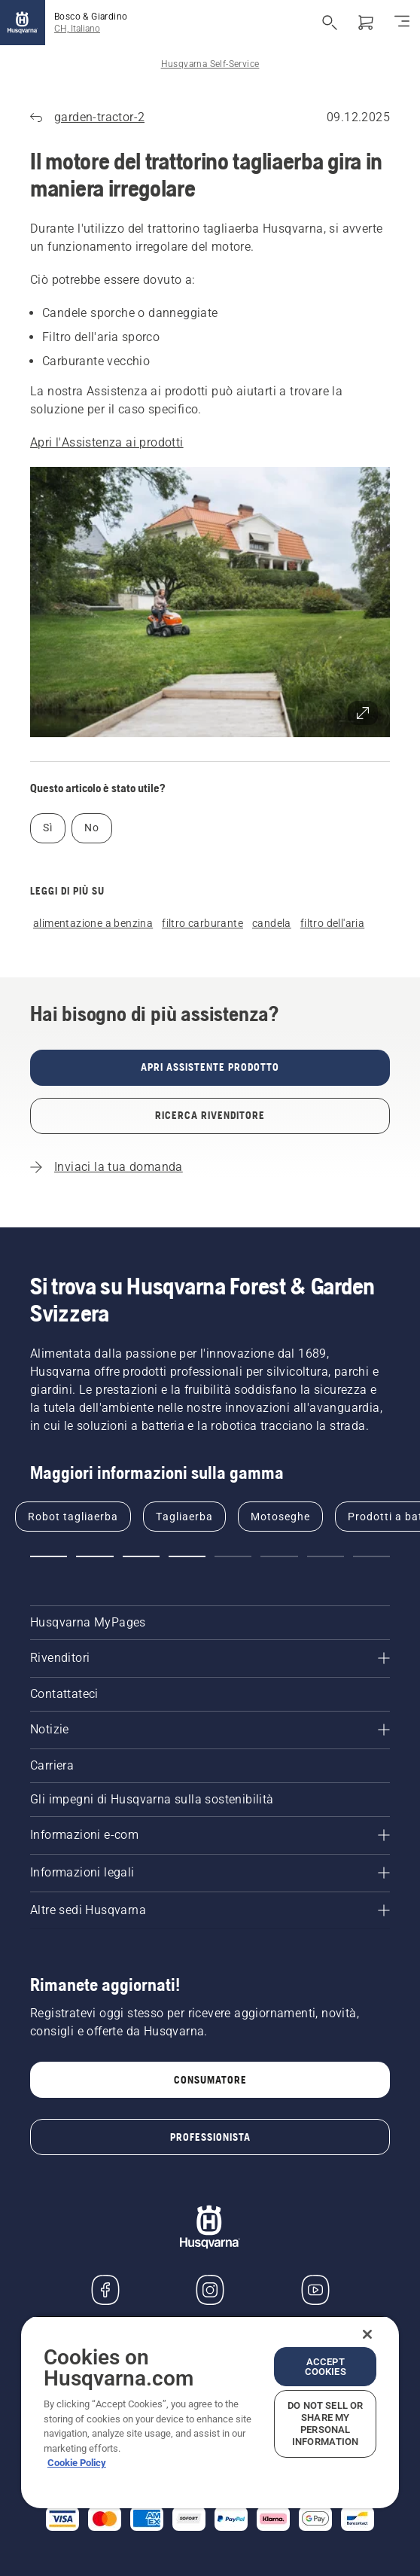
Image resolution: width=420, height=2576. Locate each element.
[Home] (22, 22)
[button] (210, 602)
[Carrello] (366, 23)
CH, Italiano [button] (77, 28)
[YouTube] (315, 2290)
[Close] (367, 2334)
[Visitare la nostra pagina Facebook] (105, 2290)
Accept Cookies (325, 2366)
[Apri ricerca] (330, 23)
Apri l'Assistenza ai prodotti (107, 442)
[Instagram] (210, 2290)
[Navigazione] (402, 23)
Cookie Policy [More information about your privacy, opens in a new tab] (76, 2462)
